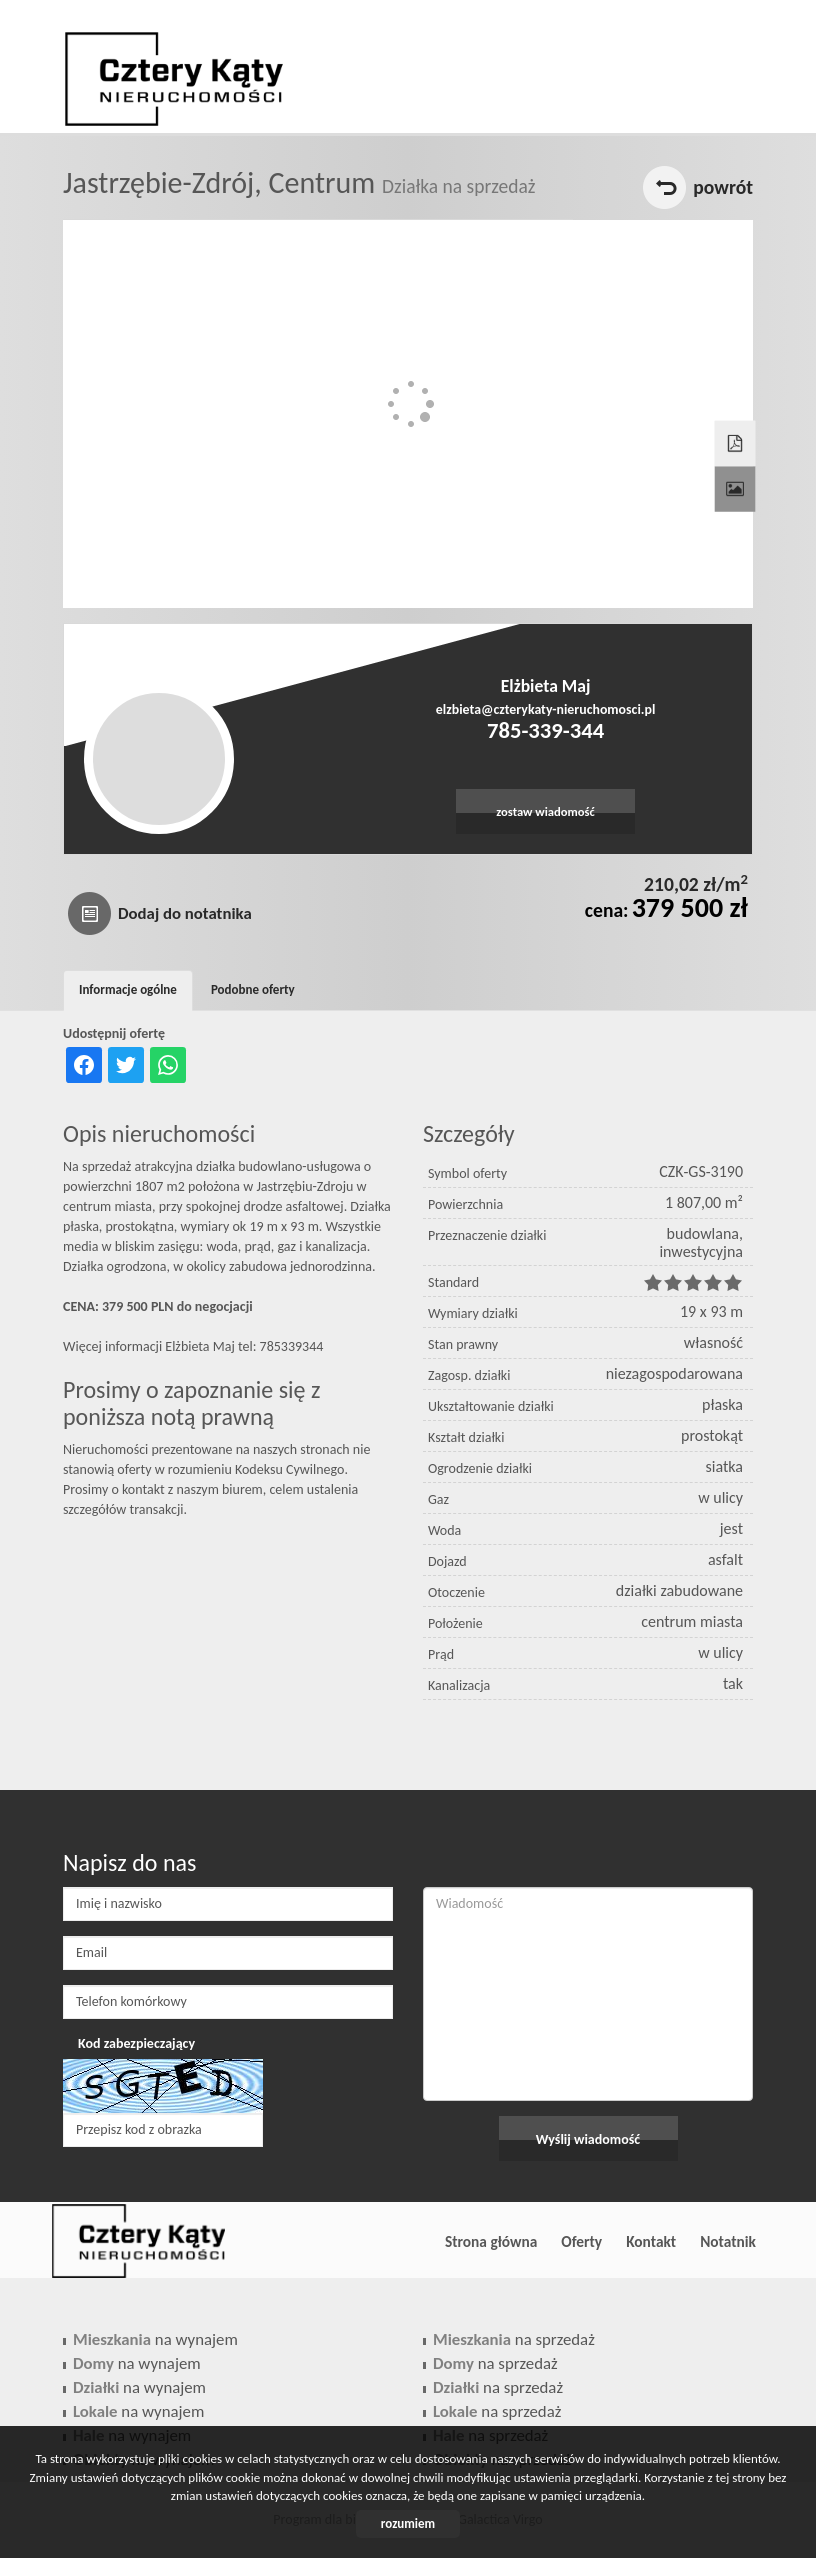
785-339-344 (545, 730)
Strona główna (491, 2241)
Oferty (581, 2241)
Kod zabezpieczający (136, 2043)
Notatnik (728, 2241)
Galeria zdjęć (733, 471)
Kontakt (651, 2241)
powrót (723, 187)
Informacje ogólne (128, 989)
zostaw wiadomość (545, 811)
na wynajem (155, 2339)
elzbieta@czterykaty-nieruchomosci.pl (546, 709)
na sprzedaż (514, 2339)
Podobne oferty (253, 989)
